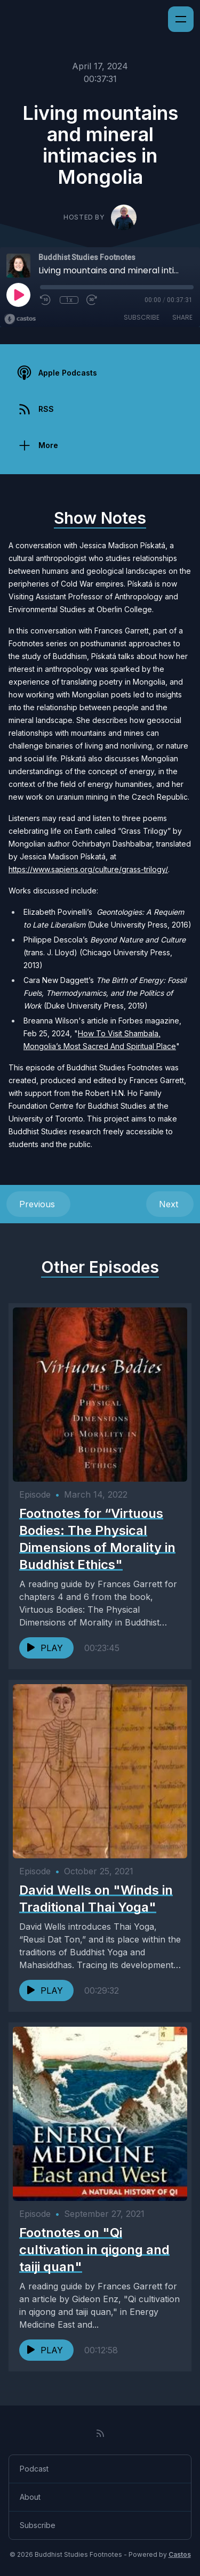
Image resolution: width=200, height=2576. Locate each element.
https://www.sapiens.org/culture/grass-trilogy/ (88, 869)
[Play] (18, 294)
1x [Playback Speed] (69, 300)
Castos (180, 2554)
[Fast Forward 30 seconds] (92, 300)
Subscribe (141, 317)
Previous (38, 1204)
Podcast (34, 2468)
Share (182, 317)
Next (170, 1204)
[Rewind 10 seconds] (46, 300)
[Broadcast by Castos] (20, 319)
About (30, 2496)
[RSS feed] (100, 2433)
